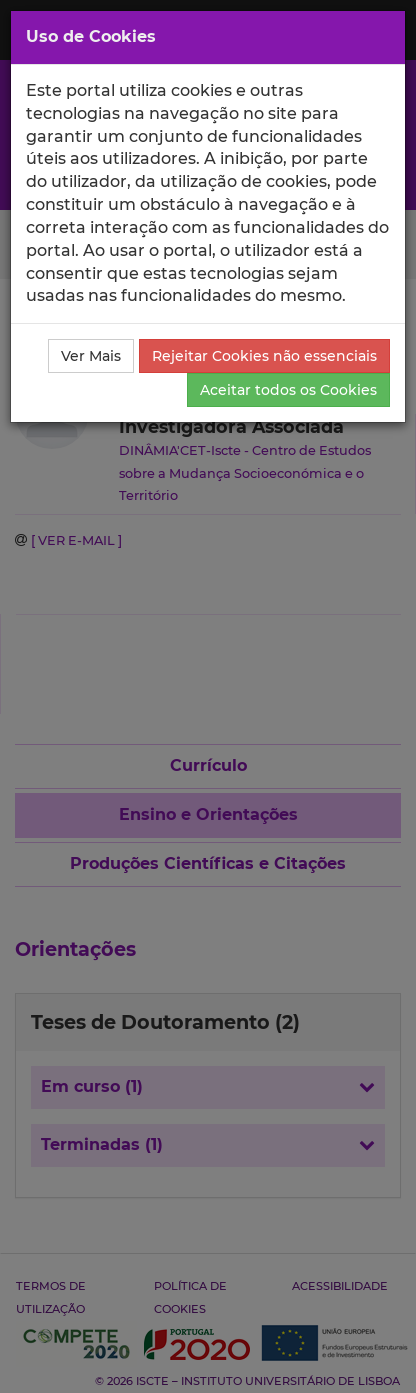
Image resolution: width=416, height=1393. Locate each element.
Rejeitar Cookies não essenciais (264, 356)
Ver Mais (91, 356)
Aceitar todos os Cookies (288, 390)
